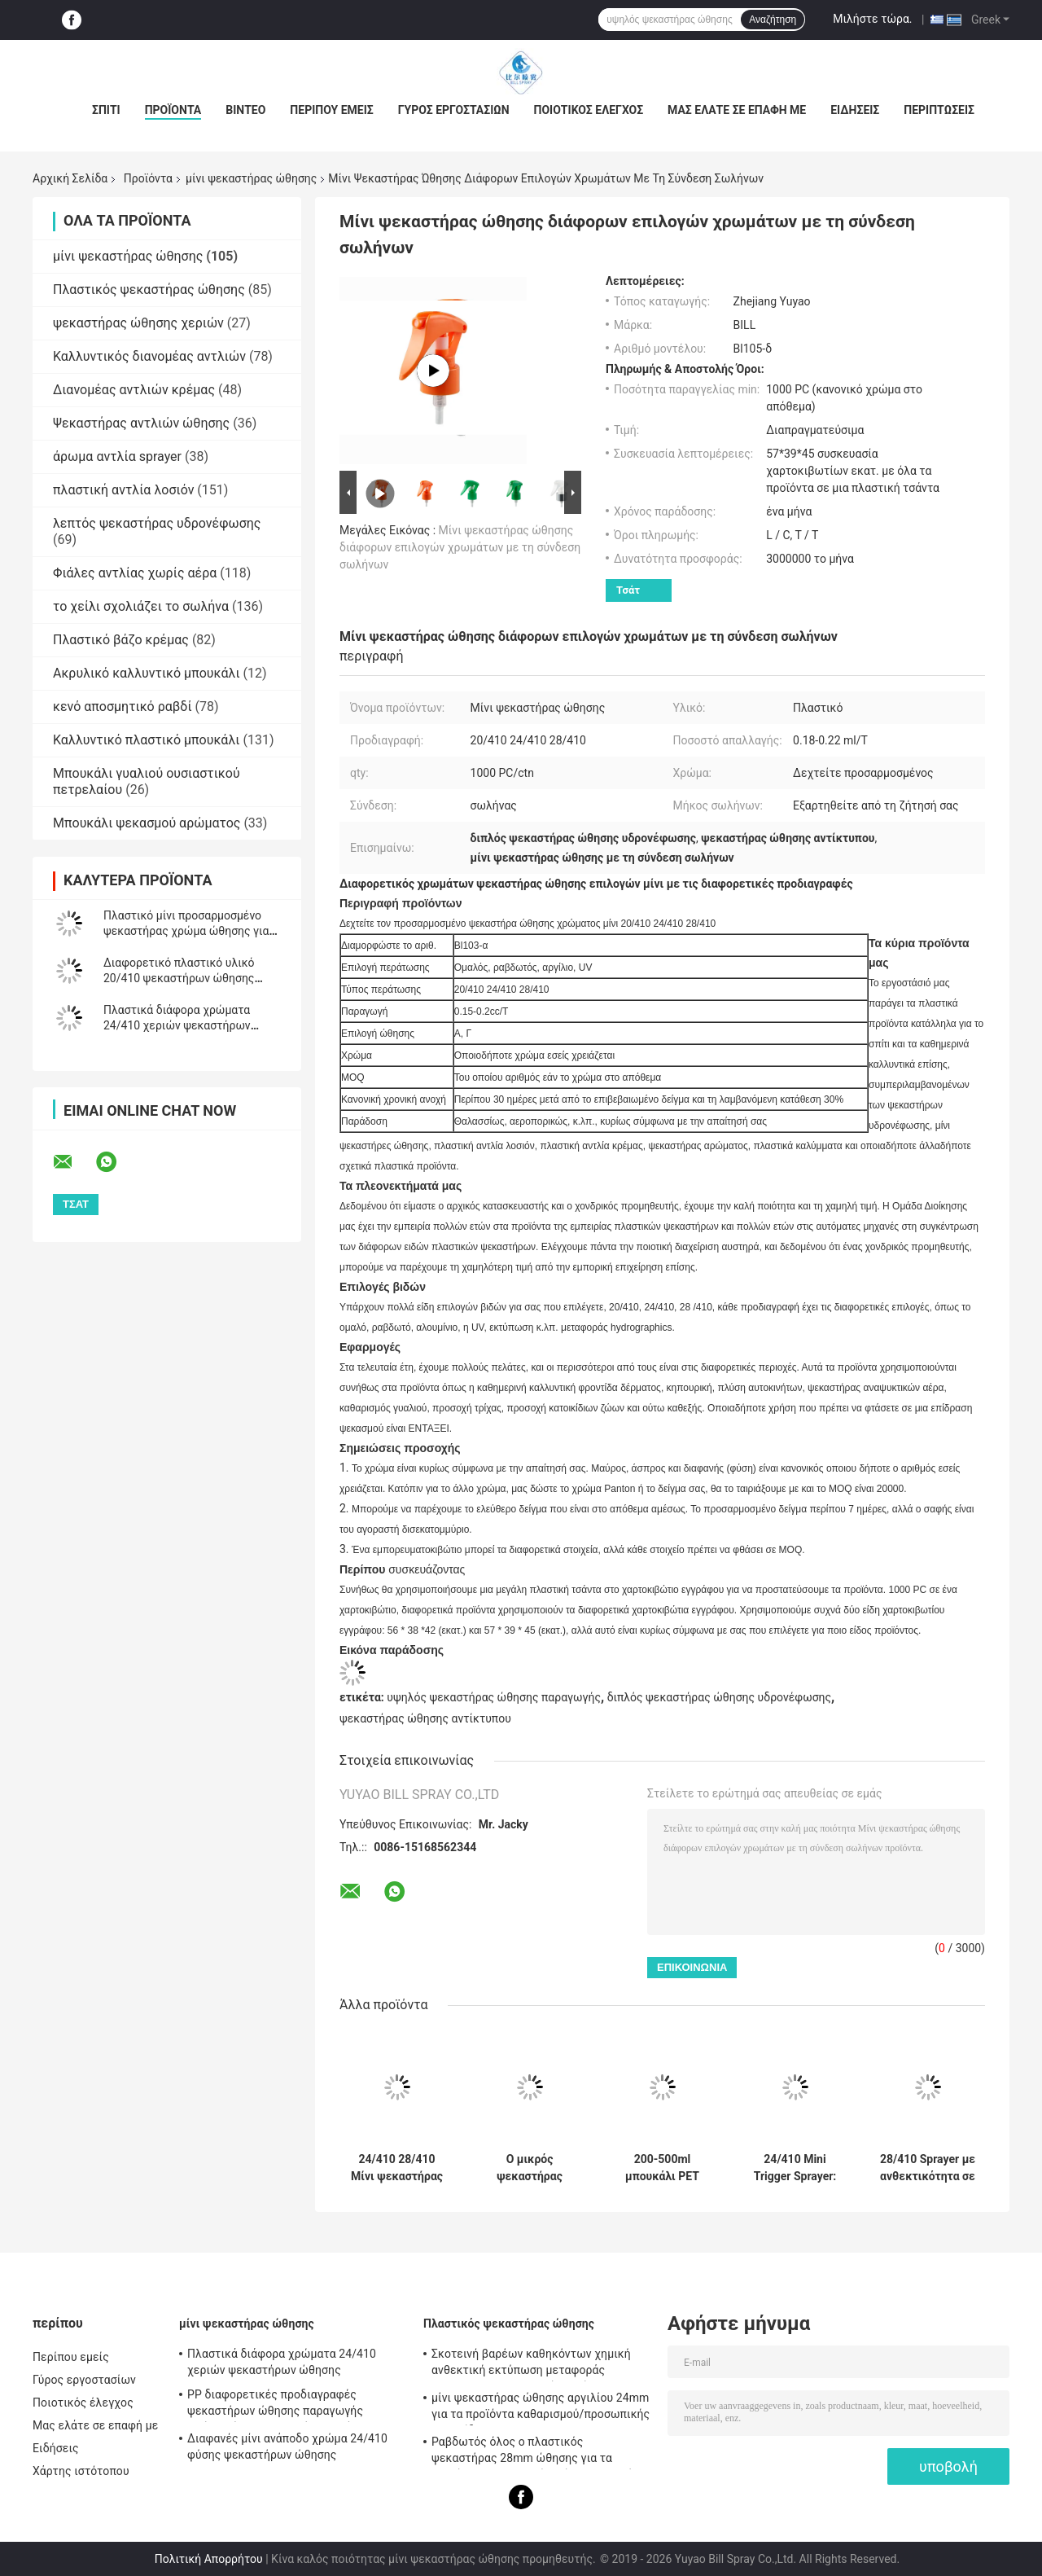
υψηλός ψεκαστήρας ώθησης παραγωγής (494, 1697)
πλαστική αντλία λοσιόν (123, 490)
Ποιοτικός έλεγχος (589, 109)
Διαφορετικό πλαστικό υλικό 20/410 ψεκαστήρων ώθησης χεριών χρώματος (178, 978)
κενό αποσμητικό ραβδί (122, 706)
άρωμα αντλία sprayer (117, 456)
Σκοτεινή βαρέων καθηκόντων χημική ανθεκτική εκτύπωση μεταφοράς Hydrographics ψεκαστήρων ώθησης (531, 2364)
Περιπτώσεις (939, 109)
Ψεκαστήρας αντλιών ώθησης (141, 423)
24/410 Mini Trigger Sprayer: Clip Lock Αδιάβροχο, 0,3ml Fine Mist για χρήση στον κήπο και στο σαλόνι (795, 2168)
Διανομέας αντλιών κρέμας (134, 389)
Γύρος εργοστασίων (454, 109)
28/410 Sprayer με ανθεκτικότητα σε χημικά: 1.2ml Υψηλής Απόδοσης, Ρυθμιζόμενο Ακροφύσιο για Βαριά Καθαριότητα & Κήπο (927, 2168)
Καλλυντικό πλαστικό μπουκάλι (146, 740)
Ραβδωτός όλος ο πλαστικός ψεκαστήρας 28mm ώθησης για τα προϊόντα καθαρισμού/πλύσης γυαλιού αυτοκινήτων (532, 2452)
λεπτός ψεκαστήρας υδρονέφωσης (156, 523)
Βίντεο (245, 109)
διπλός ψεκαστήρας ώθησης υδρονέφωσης (719, 1697)
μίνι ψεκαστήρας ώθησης (251, 178)
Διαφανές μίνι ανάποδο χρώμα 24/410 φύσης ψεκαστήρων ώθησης (287, 2446)
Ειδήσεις (854, 109)
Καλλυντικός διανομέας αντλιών (149, 356)
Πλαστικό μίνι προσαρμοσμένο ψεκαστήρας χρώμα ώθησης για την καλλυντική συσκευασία (186, 931)
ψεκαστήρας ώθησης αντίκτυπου (425, 1718)
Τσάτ (628, 590)
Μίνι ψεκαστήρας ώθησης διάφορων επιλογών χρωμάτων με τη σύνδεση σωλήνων (459, 547)
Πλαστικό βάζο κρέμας (121, 639)
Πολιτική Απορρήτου (209, 2558)
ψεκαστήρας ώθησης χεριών (138, 323)
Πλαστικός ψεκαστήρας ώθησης (149, 289)
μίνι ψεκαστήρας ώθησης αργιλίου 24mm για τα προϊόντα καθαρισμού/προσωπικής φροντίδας (540, 2408)
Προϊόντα (173, 109)
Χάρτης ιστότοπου (81, 2470)
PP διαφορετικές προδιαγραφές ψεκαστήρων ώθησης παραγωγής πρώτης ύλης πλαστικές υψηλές (275, 2405)
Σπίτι (106, 109)
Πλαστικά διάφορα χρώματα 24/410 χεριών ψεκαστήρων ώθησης (177, 1025)
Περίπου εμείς (331, 109)
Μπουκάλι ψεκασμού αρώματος (146, 823)
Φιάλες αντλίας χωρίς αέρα (135, 573)
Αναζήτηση (772, 19)
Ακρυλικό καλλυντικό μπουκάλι (146, 673)
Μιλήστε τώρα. (872, 18)
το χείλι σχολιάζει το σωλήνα (141, 606)
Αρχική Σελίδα (70, 178)
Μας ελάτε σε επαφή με (737, 109)
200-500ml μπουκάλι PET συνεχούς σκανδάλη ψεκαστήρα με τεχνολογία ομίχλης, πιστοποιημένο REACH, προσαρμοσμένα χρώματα (662, 2168)
